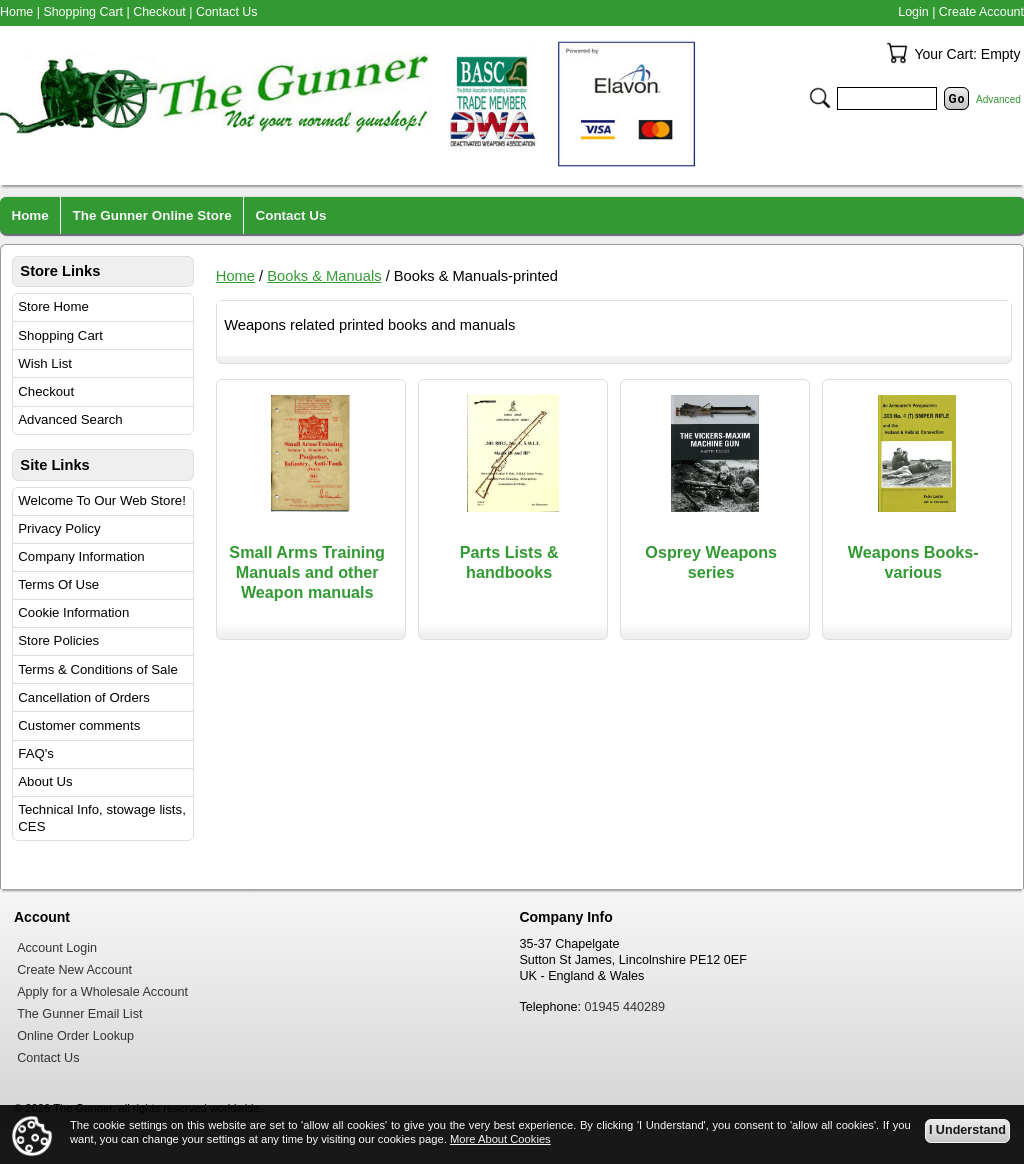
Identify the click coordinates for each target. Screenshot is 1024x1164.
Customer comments (79, 725)
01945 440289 (625, 1007)
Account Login (57, 948)
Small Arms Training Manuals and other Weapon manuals (307, 572)
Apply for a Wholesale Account (102, 992)
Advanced (998, 99)
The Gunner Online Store (152, 215)
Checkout (46, 391)
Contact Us (227, 12)
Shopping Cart (60, 335)
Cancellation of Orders (84, 697)
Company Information (81, 556)
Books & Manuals (324, 276)
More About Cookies (500, 1139)
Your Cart (897, 53)
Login (913, 12)
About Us (45, 781)
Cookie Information (73, 612)
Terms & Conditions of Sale (97, 669)
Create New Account (74, 970)
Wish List (45, 363)
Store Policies (58, 640)
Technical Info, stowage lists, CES (102, 818)
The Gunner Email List (79, 1014)
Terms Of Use (58, 584)
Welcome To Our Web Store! (102, 500)
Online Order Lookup (75, 1036)
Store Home (53, 306)
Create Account (981, 12)
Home (235, 276)
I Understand (967, 1130)
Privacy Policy (59, 528)
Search (820, 98)
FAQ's (36, 753)
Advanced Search (70, 419)
